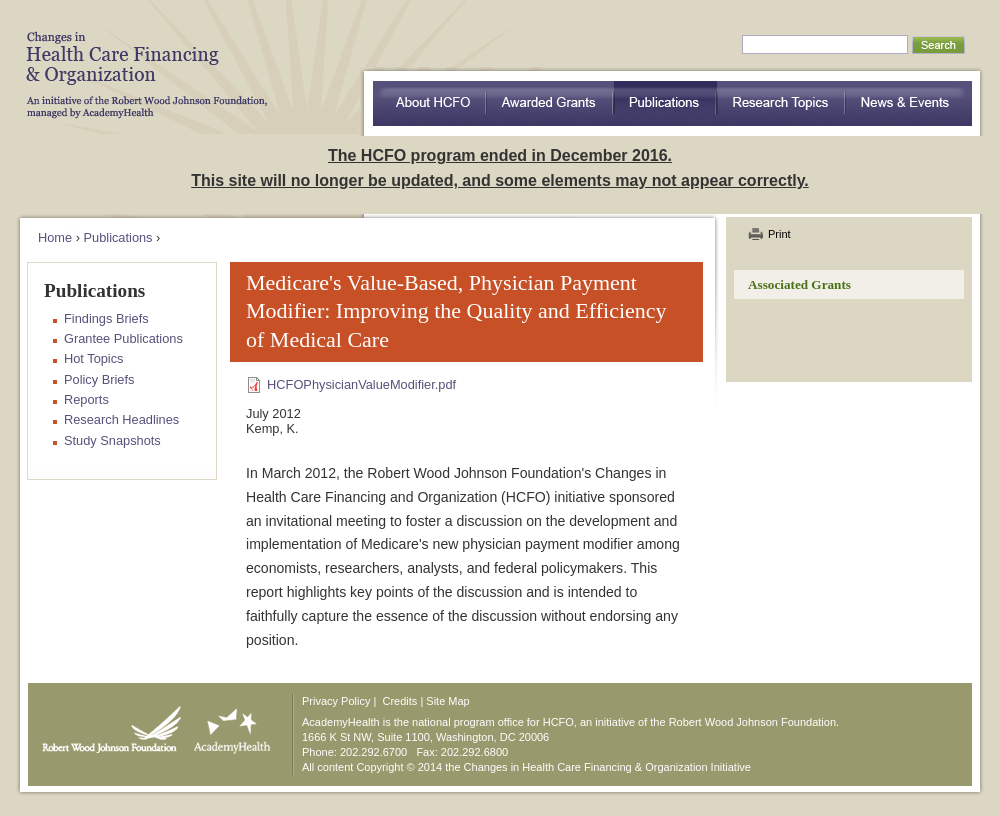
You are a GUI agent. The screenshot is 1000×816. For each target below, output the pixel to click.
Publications (665, 103)
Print (779, 234)
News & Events (909, 103)
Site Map (447, 701)
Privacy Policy (336, 701)
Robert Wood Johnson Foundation (106, 725)
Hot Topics (94, 358)
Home (55, 237)
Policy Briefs (99, 379)
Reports (86, 399)
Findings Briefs (106, 318)
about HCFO (429, 103)
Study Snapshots (112, 440)
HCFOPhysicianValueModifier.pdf (361, 384)
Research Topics (781, 103)
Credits (400, 701)
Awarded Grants (550, 103)
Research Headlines (121, 419)
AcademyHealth (227, 725)
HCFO (140, 60)
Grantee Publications (123, 338)
